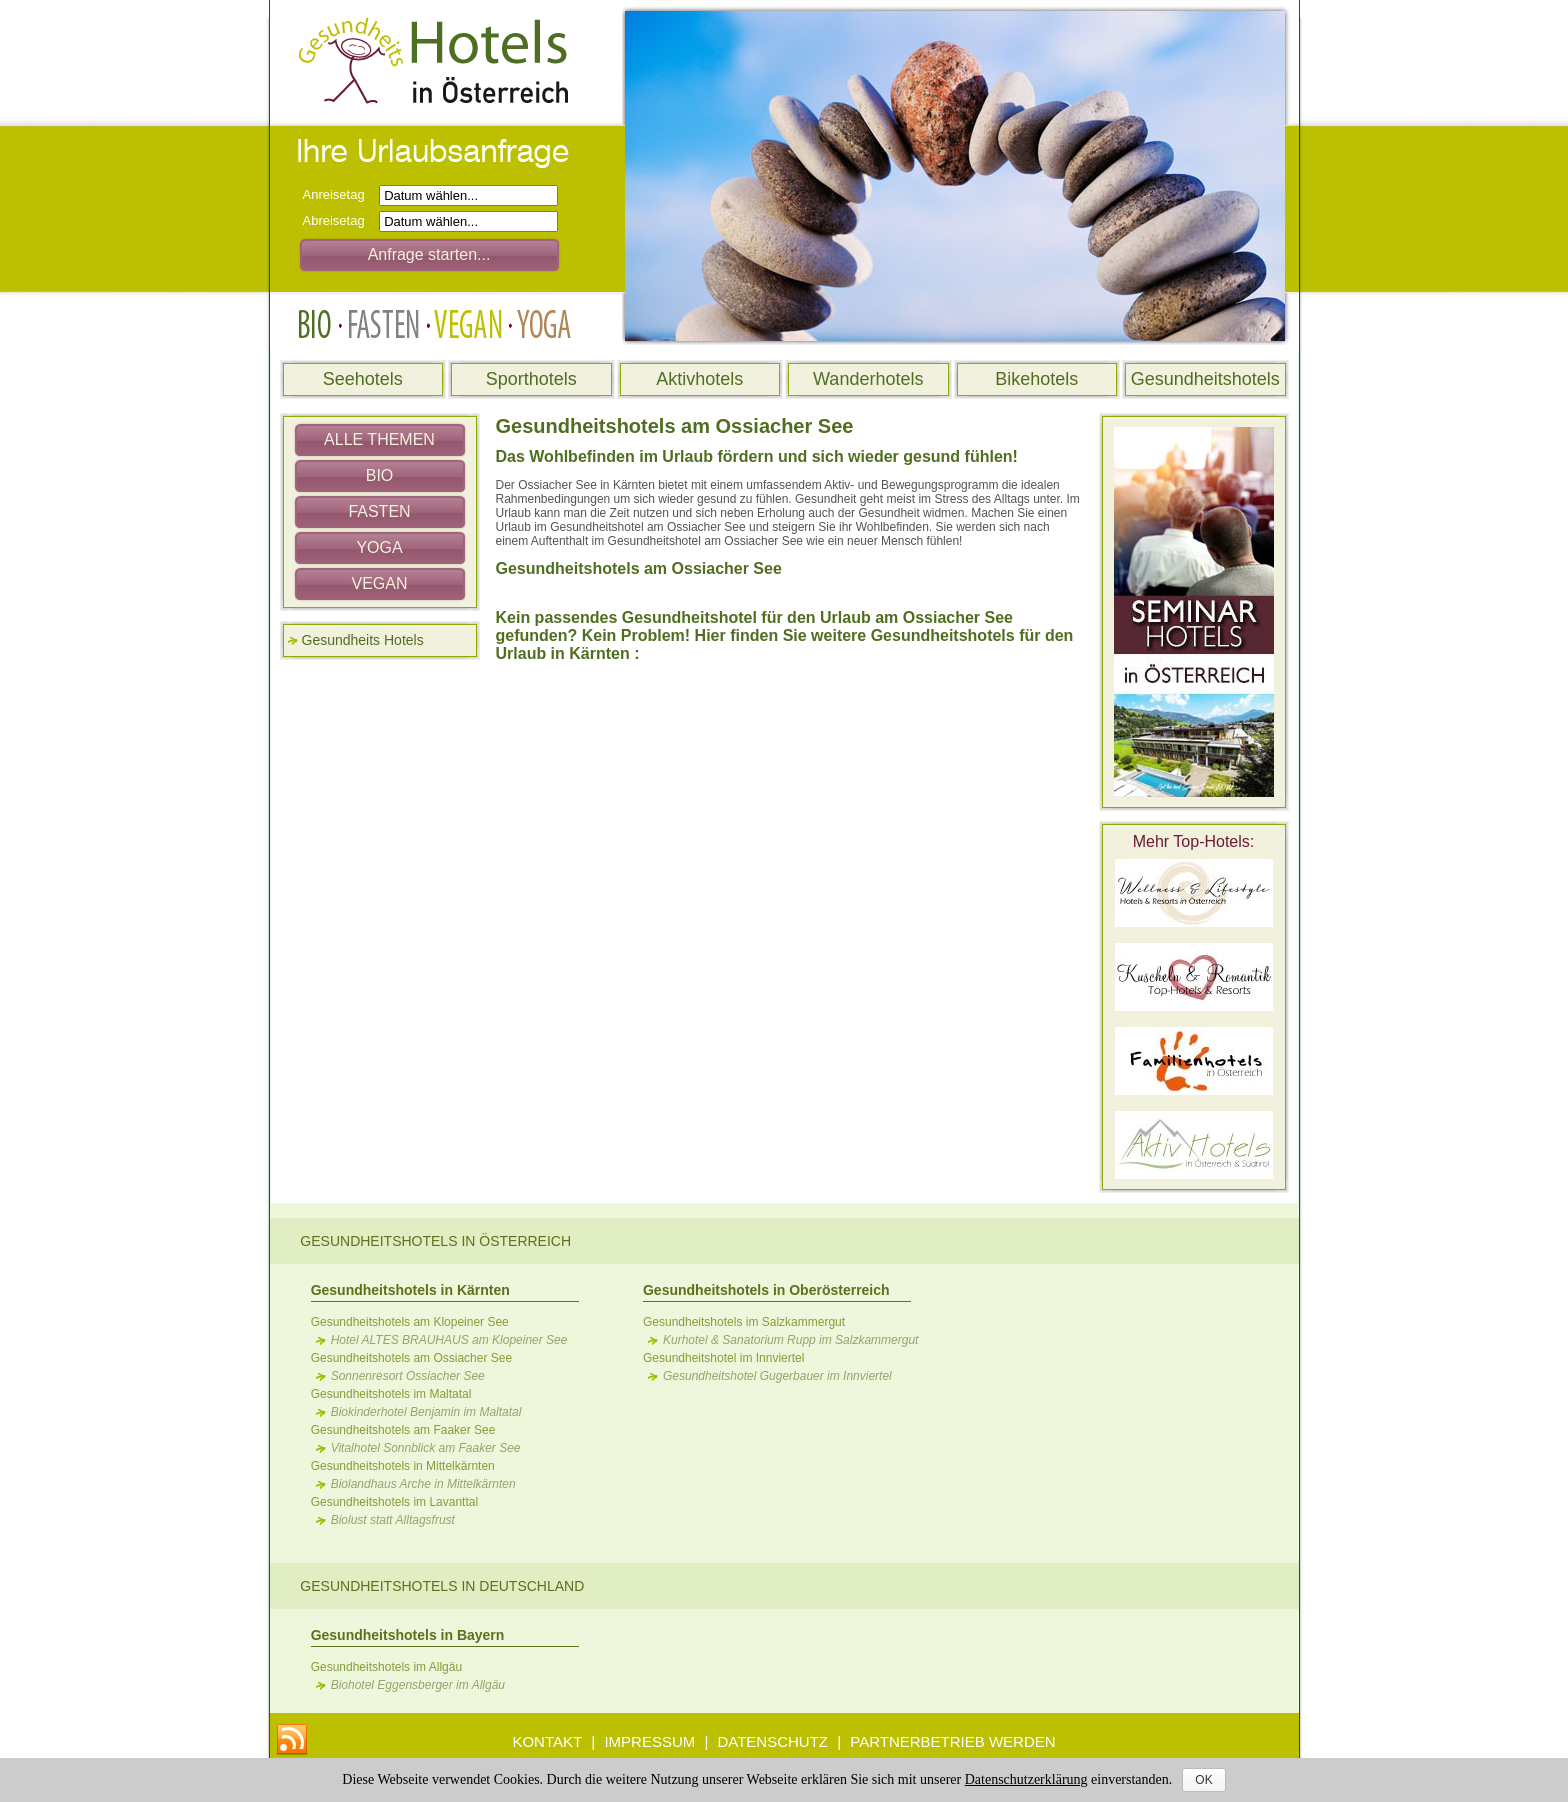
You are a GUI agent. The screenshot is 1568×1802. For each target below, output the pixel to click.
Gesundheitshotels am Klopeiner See (410, 1322)
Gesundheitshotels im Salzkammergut (744, 1322)
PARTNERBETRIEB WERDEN (952, 1741)
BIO (380, 475)
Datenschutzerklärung (1026, 1779)
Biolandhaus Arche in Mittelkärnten (423, 1484)
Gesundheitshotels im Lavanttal (394, 1502)
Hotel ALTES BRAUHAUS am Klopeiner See (449, 1340)
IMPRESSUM (649, 1741)
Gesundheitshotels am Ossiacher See (411, 1358)
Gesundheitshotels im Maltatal (391, 1394)
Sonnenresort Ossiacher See (408, 1376)
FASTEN (379, 511)
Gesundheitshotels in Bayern (408, 1635)
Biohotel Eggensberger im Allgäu (418, 1685)
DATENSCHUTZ (772, 1741)
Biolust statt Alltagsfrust (393, 1520)
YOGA (379, 547)
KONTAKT (547, 1741)
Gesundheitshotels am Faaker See (403, 1430)
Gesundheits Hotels (363, 640)
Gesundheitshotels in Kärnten (410, 1290)
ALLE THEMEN (379, 439)
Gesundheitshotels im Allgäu (386, 1667)
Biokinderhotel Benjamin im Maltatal (426, 1412)
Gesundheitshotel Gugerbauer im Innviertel (777, 1376)
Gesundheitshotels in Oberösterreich (766, 1290)
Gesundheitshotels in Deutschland (442, 1586)
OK (1203, 1780)
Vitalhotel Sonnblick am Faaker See (426, 1448)
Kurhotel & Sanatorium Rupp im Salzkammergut (790, 1340)
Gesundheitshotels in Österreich (435, 1241)
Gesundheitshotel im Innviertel (723, 1358)
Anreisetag (339, 194)
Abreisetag (339, 220)
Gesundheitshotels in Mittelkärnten (403, 1466)
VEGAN (379, 583)
